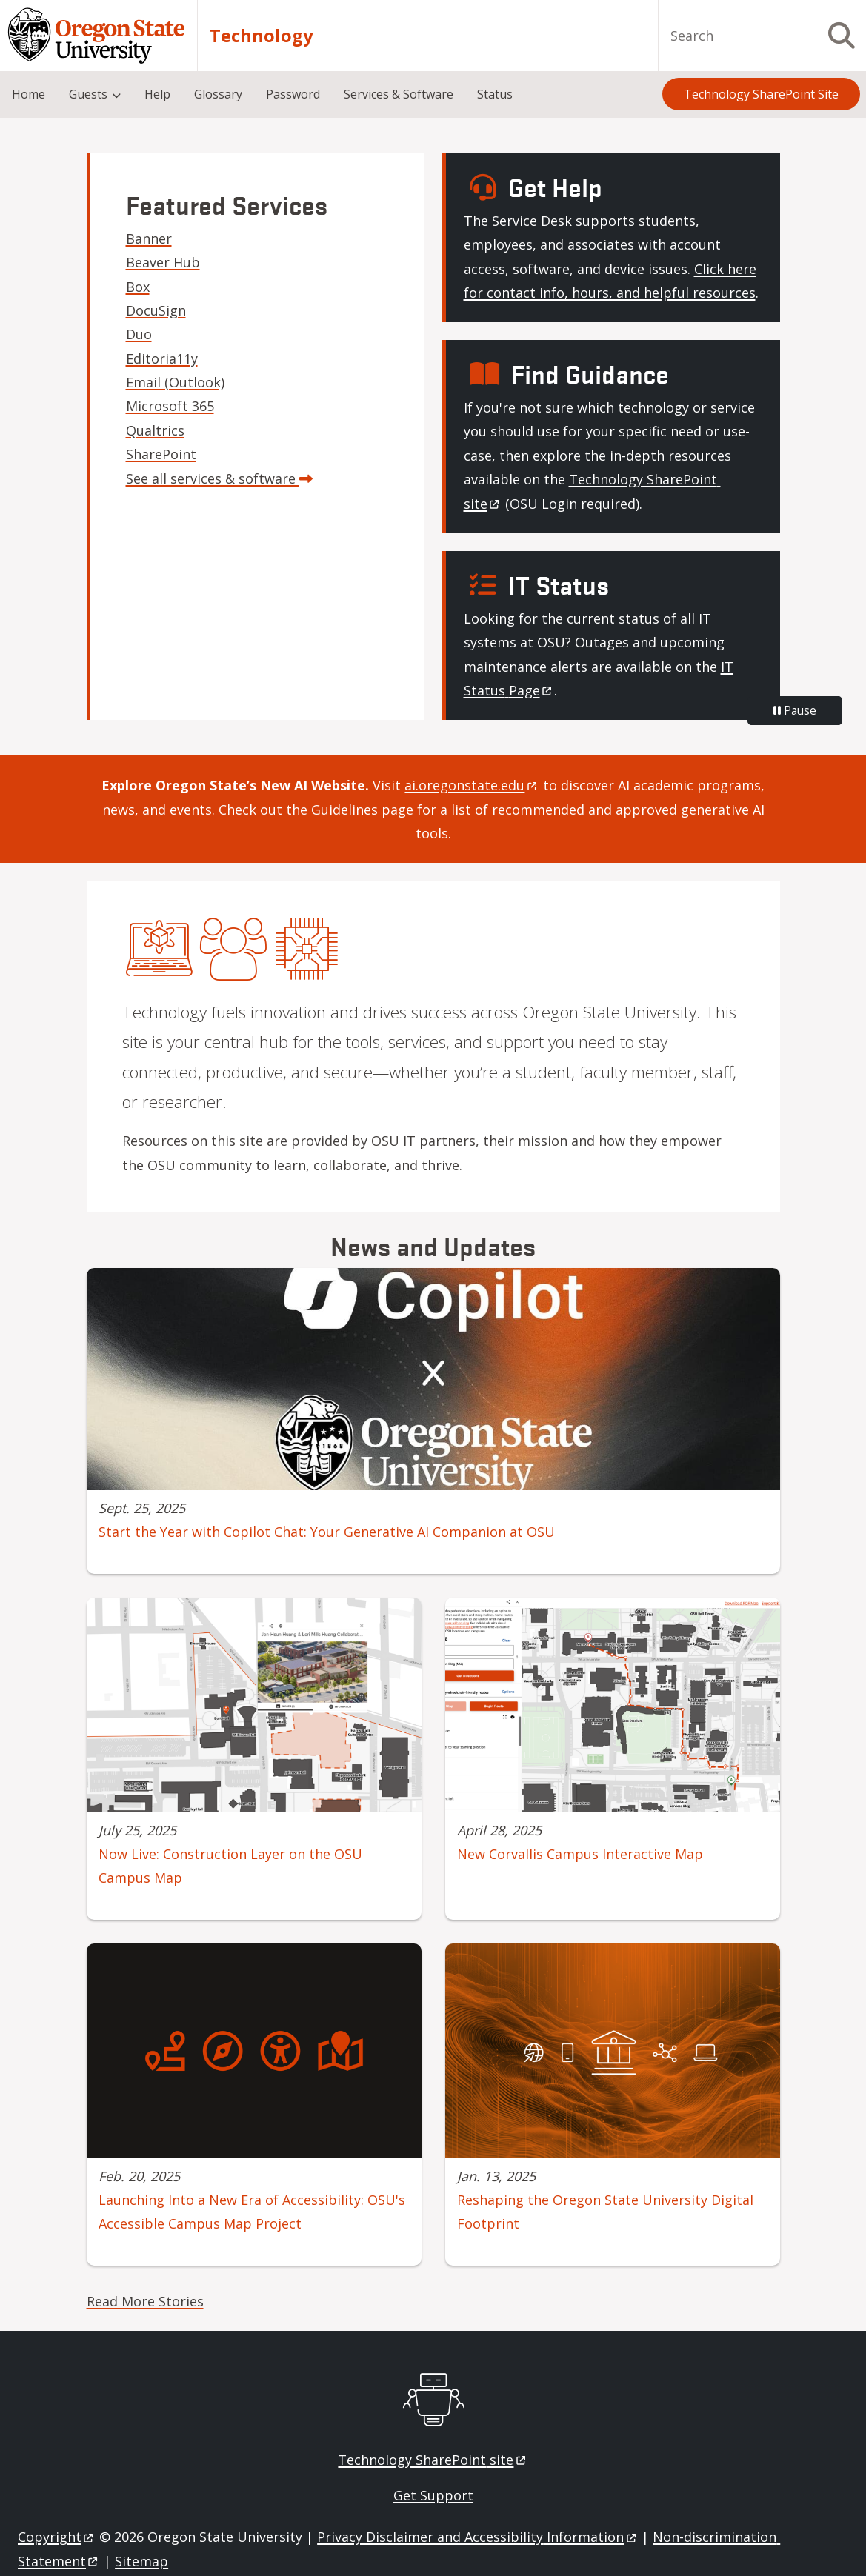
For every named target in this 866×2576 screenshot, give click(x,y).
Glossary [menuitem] (218, 94)
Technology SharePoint (432, 2460)
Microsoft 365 (170, 406)
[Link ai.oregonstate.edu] (471, 785)
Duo (139, 334)
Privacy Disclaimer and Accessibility (477, 2537)
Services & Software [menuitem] (398, 94)
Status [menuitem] (495, 94)
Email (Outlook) (175, 382)
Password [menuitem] (293, 94)
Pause (794, 710)
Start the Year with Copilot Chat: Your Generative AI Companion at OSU (327, 1532)
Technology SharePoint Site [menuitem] (761, 94)
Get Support (433, 2495)
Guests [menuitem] (88, 94)
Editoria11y (162, 358)
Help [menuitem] (157, 94)
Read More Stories (145, 2301)
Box (138, 287)
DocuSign (156, 310)
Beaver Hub (163, 262)
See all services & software (219, 478)
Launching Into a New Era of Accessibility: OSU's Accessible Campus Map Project (252, 2211)
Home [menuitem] (28, 94)
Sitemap (141, 2561)
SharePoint (161, 454)
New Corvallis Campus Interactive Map (580, 1854)
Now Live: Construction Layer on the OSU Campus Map (230, 1865)
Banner (149, 238)
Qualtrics (155, 430)
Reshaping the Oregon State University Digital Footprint (605, 2211)
